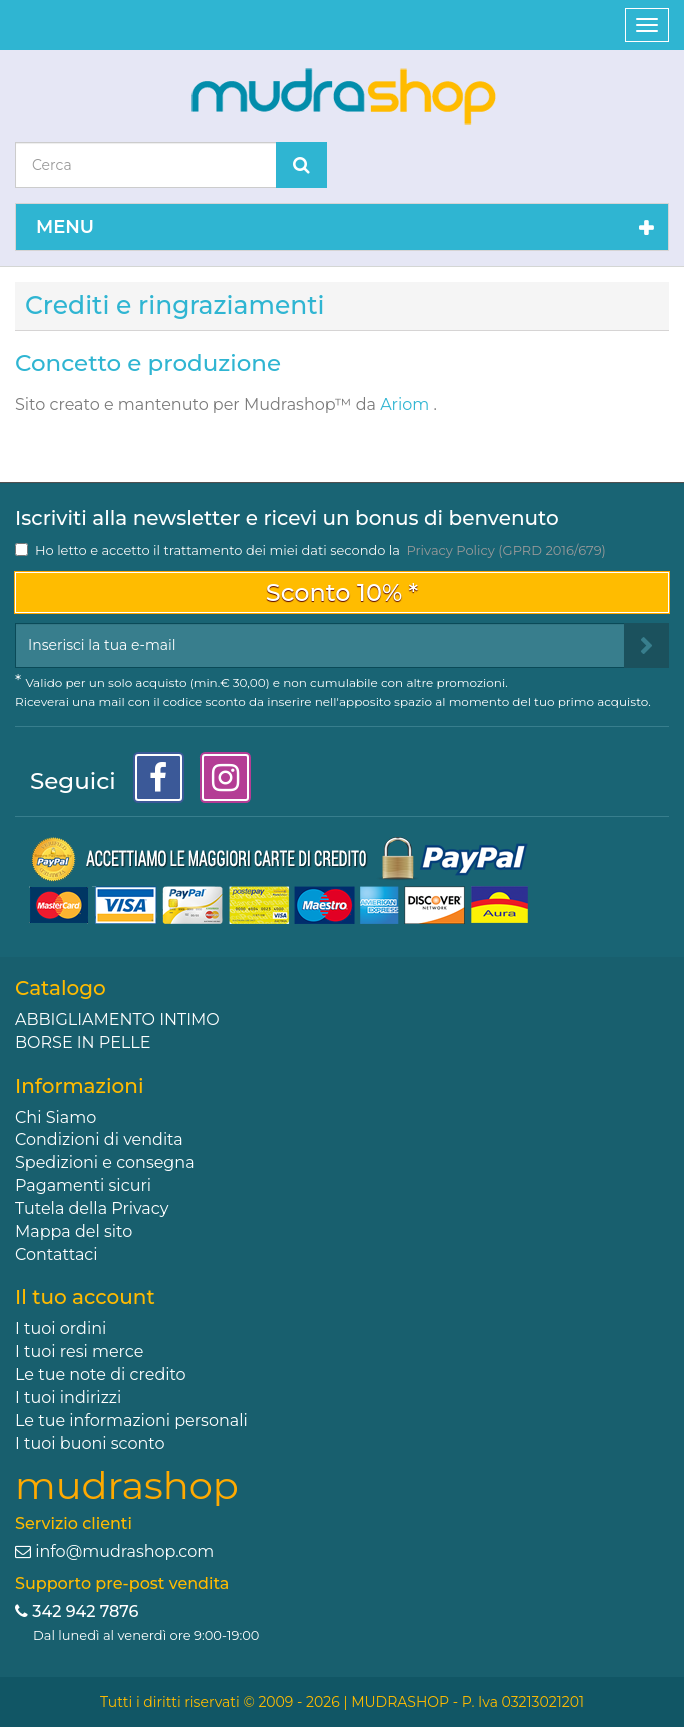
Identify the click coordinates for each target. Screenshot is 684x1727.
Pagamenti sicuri (83, 1185)
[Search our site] (146, 165)
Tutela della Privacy (91, 1208)
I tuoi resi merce (79, 1351)
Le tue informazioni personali (131, 1420)
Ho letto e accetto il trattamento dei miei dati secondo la (320, 550)
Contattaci (56, 1254)
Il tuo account (85, 1297)
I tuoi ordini (60, 1328)
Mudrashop (289, 404)
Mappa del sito (73, 1231)
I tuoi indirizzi (68, 1397)
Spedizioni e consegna (105, 1162)
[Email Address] (320, 645)
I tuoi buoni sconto (90, 1443)
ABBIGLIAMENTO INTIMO (117, 1019)
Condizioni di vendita (99, 1139)
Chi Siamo (55, 1117)
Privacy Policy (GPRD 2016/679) (505, 550)
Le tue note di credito (100, 1374)
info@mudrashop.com (124, 1551)
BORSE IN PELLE (82, 1042)
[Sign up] (646, 645)
